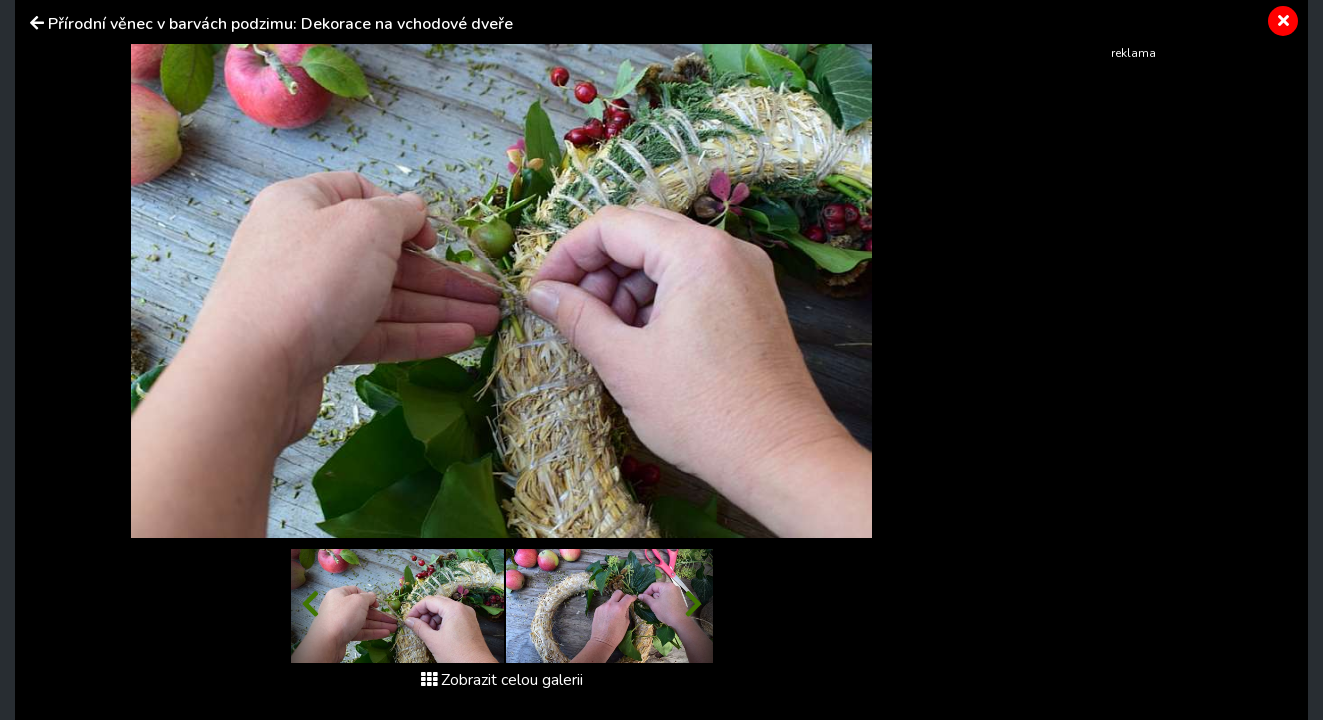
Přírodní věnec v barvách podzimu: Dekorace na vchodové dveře (280, 24)
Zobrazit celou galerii (502, 680)
